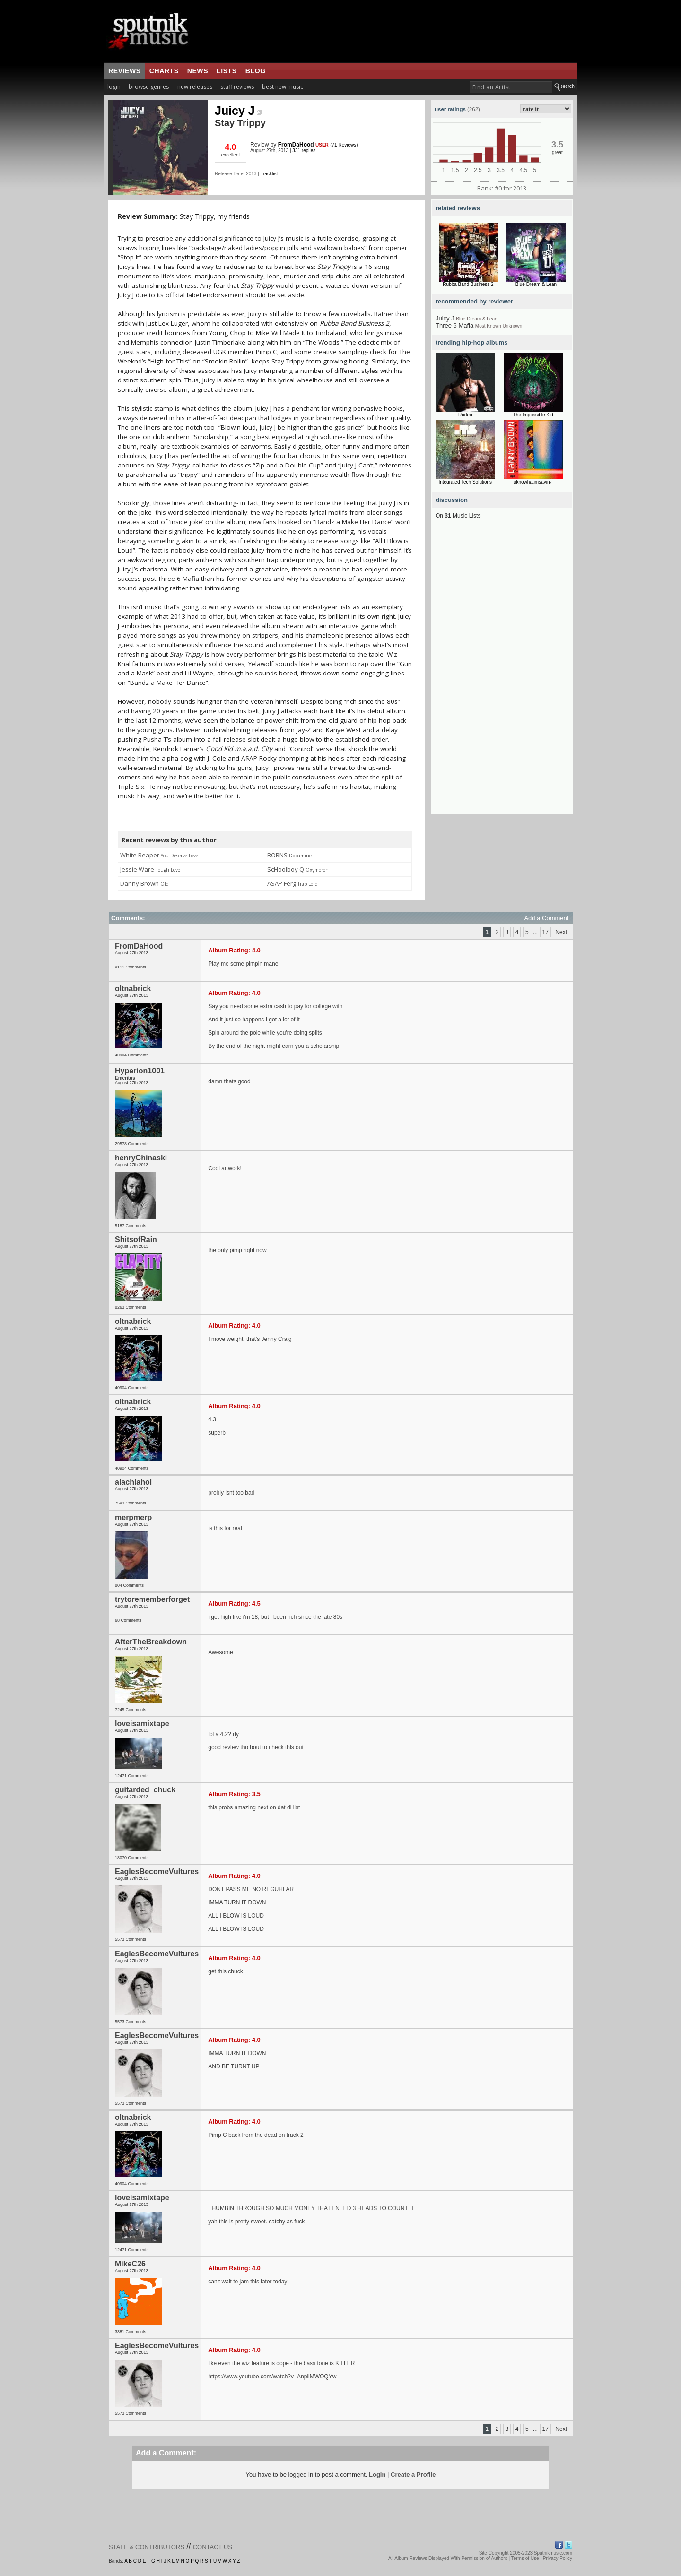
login (114, 87)
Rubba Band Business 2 (468, 284)
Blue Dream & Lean (536, 284)
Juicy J (238, 110)
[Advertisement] (502, 672)
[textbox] (511, 87)
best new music (282, 87)
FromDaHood (296, 144)
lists (227, 71)
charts (164, 71)
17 (545, 932)
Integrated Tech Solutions (465, 481)
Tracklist (269, 173)
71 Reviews (344, 144)
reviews (124, 71)
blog (255, 71)
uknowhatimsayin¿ (533, 481)
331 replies (303, 150)
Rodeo (465, 414)
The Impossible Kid (533, 414)
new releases (194, 87)
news (197, 71)
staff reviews (237, 87)
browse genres (149, 87)
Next (561, 932)
